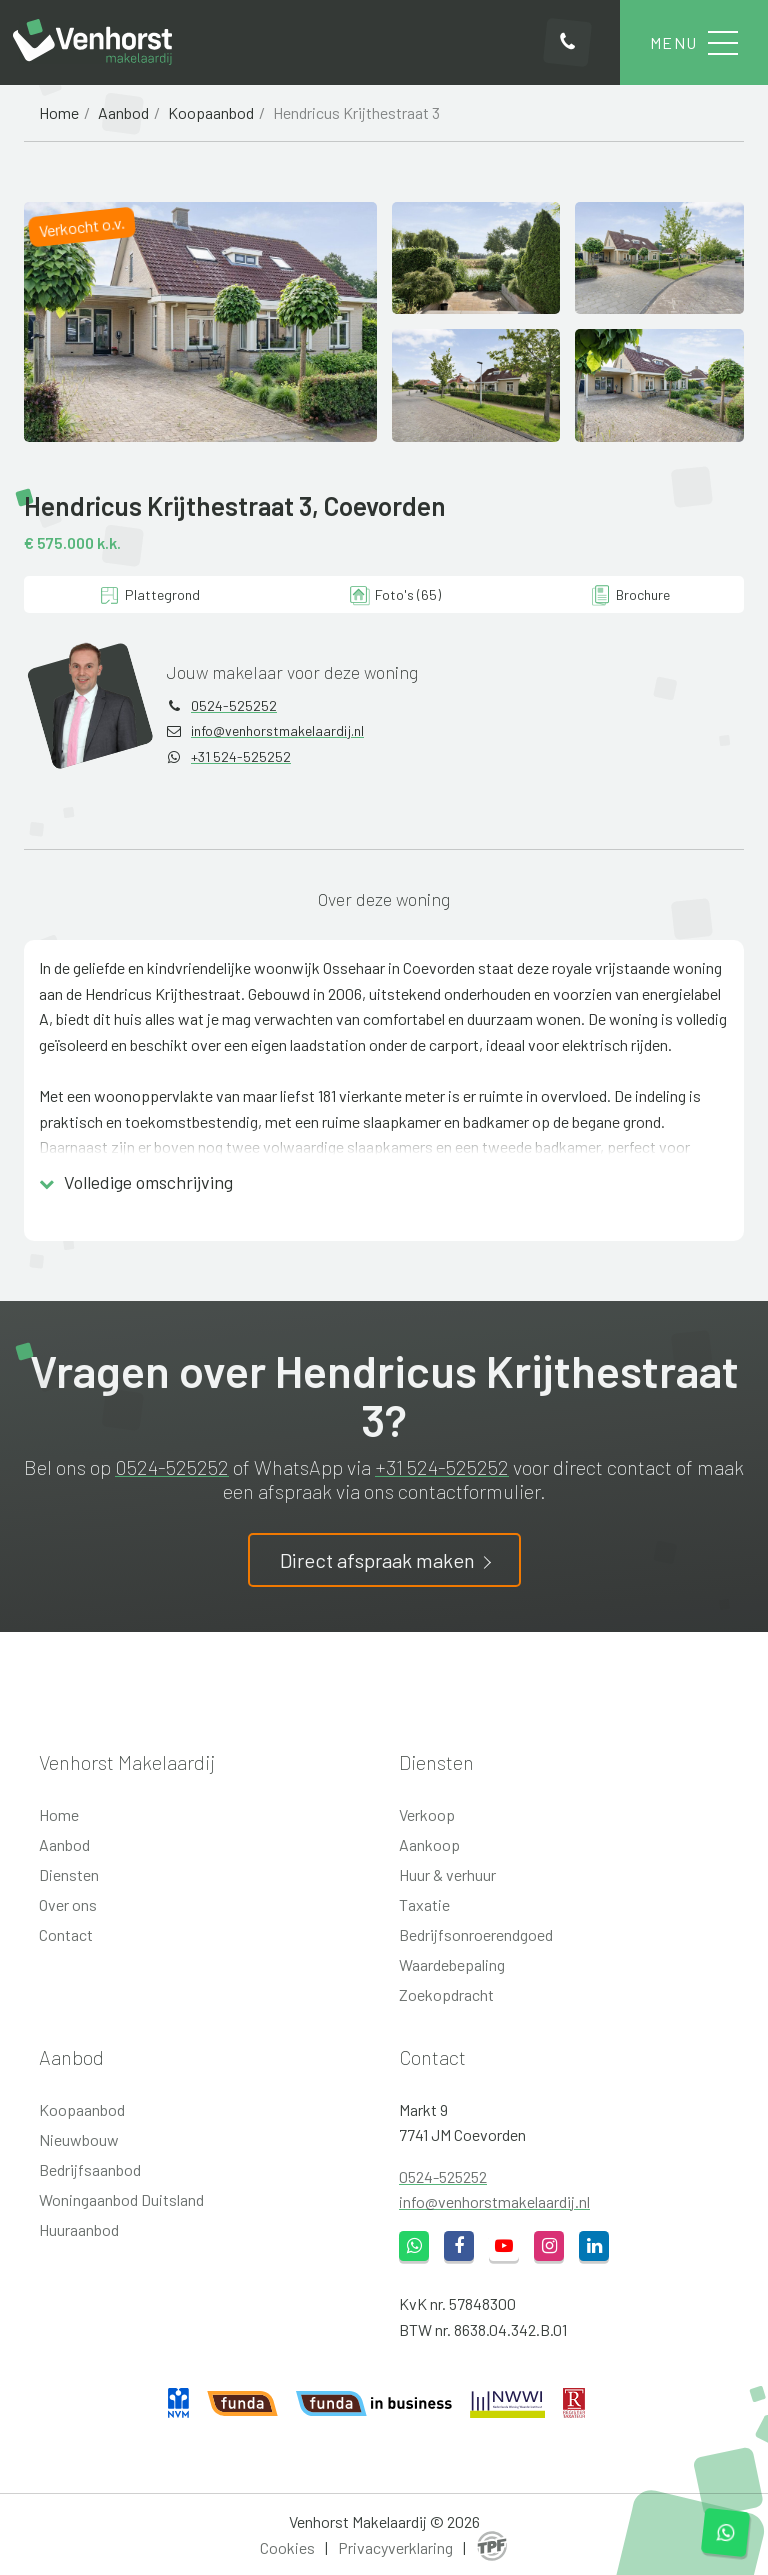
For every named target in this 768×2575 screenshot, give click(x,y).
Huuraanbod (79, 2229)
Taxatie (424, 1904)
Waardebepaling (452, 1964)
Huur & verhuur (447, 1874)
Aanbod (123, 112)
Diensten (69, 1874)
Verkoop (427, 1814)
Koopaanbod (211, 112)
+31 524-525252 (241, 756)
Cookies (287, 2547)
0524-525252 (234, 705)
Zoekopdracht (446, 1994)
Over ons (68, 1904)
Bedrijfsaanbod (90, 2169)
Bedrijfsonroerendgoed (476, 1934)
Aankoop (429, 1844)
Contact (66, 1934)
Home (59, 112)
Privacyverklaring (395, 2547)
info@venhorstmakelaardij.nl (277, 730)
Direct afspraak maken (377, 1560)
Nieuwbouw (79, 2139)
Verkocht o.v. (82, 226)
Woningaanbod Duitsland (121, 2199)
